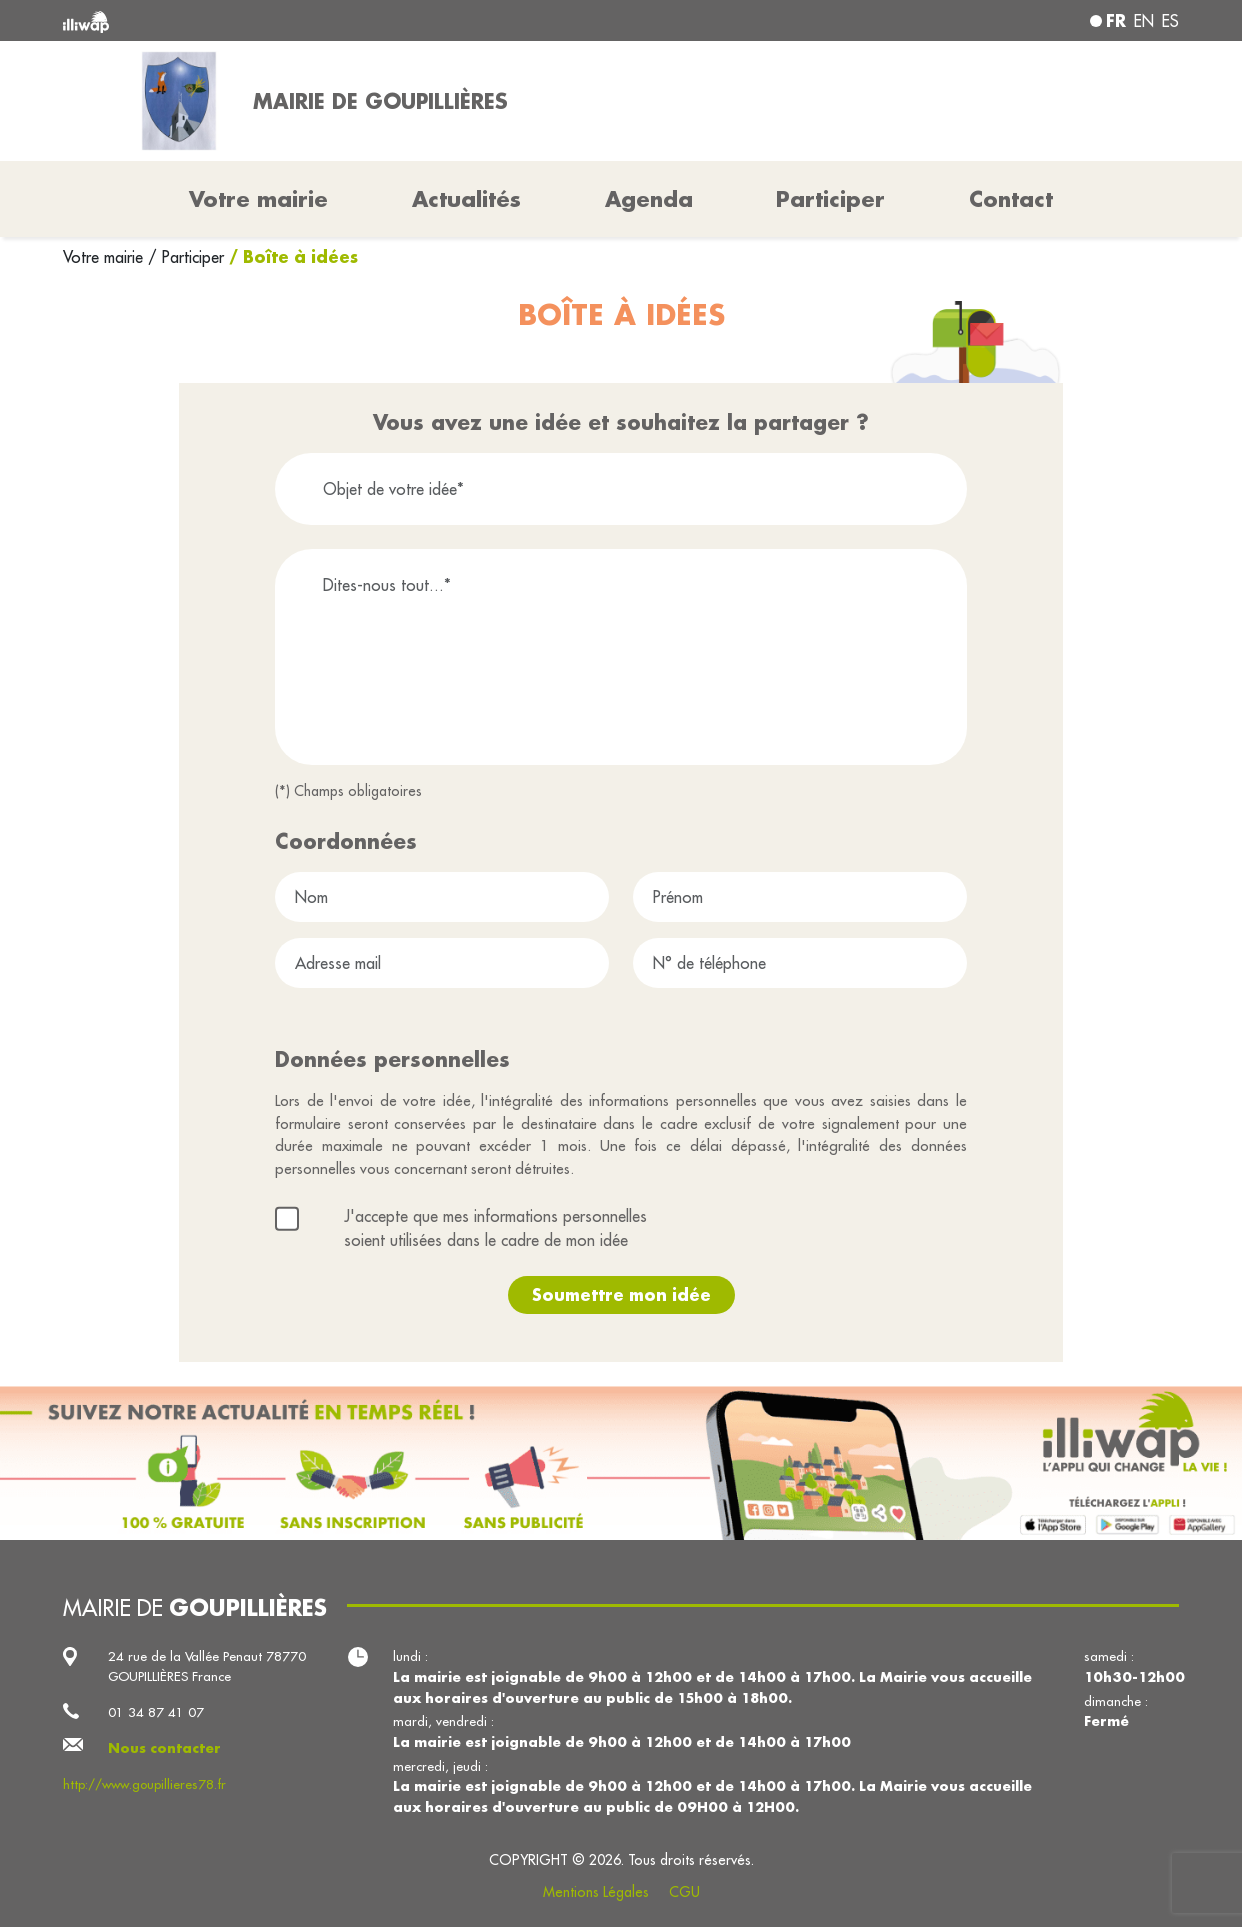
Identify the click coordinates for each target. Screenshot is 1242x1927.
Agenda (649, 199)
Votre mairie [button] (258, 199)
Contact (1011, 199)
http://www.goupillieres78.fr (144, 1784)
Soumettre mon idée (621, 1294)
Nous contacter (164, 1747)
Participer (830, 199)
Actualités (466, 199)
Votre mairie (105, 257)
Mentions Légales (596, 1892)
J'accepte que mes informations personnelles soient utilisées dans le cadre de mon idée (495, 1228)
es (1170, 21)
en (1144, 21)
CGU (684, 1892)
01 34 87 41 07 (156, 1712)
